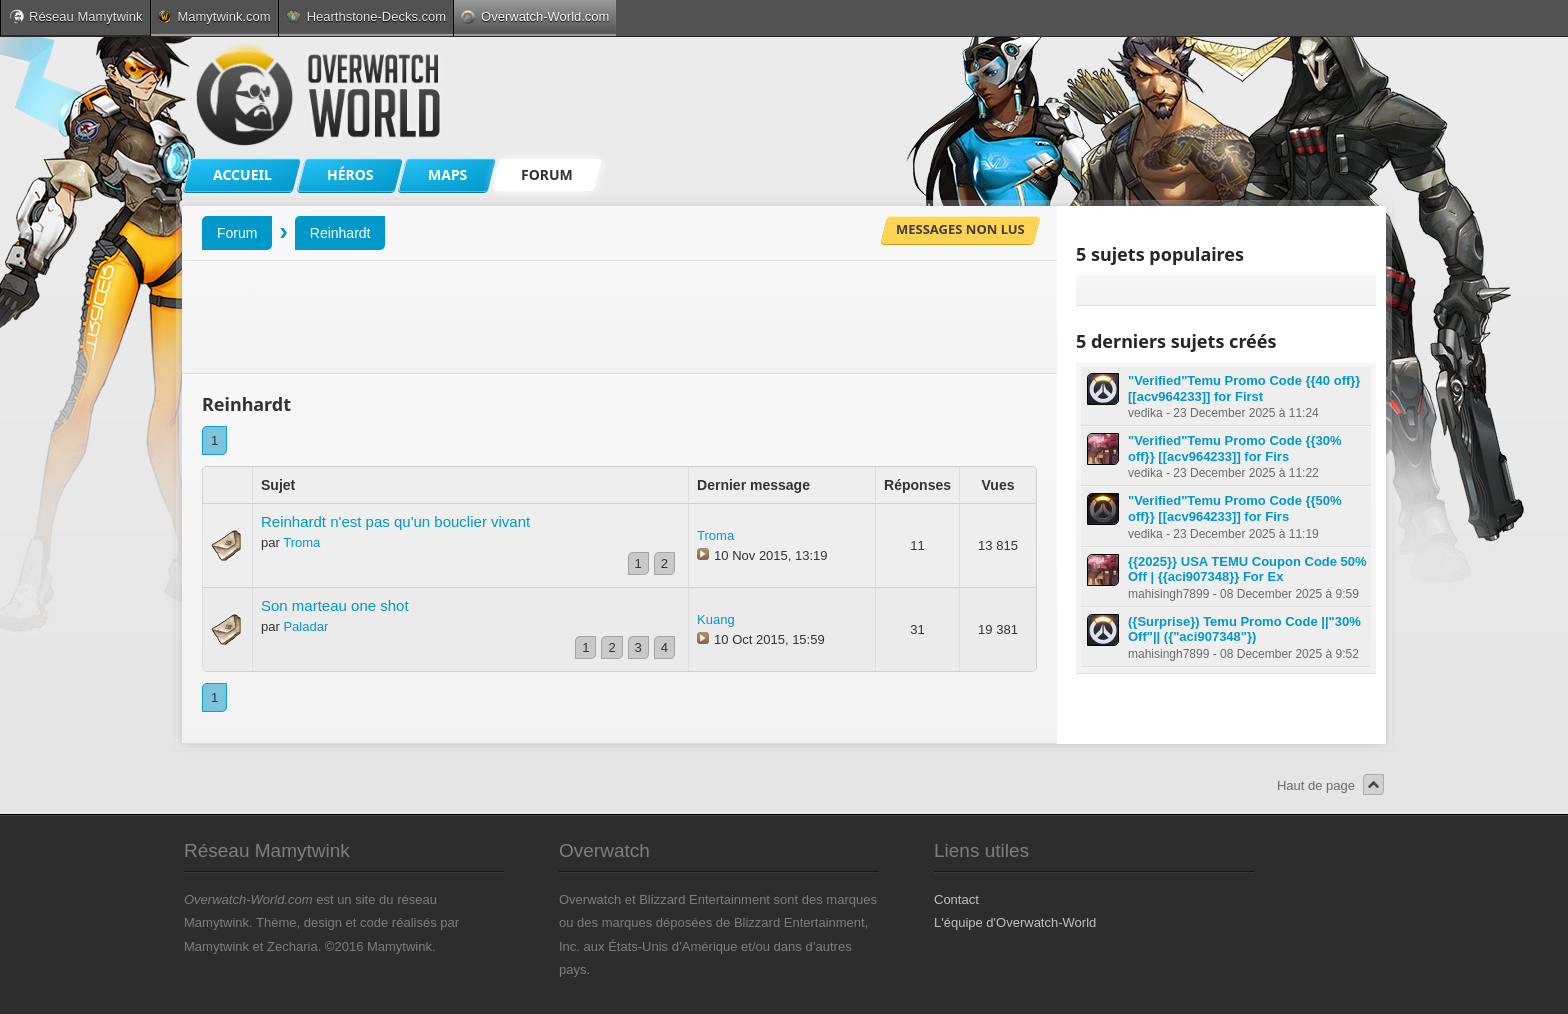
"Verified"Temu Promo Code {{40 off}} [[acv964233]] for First (1244, 388)
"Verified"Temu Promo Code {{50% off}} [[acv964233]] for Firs (1235, 508)
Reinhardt (340, 233)
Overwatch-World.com (535, 16)
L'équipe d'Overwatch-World (1015, 922)
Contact (956, 899)
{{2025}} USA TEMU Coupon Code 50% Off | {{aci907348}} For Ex (1247, 569)
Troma (301, 542)
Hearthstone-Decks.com (366, 16)
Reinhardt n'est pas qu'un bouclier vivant (395, 521)
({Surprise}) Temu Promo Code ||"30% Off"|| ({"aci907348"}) (1244, 629)
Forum (237, 233)
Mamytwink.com (214, 16)
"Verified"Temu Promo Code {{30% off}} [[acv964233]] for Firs (1235, 448)
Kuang (716, 619)
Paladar (305, 626)
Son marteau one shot (335, 605)
